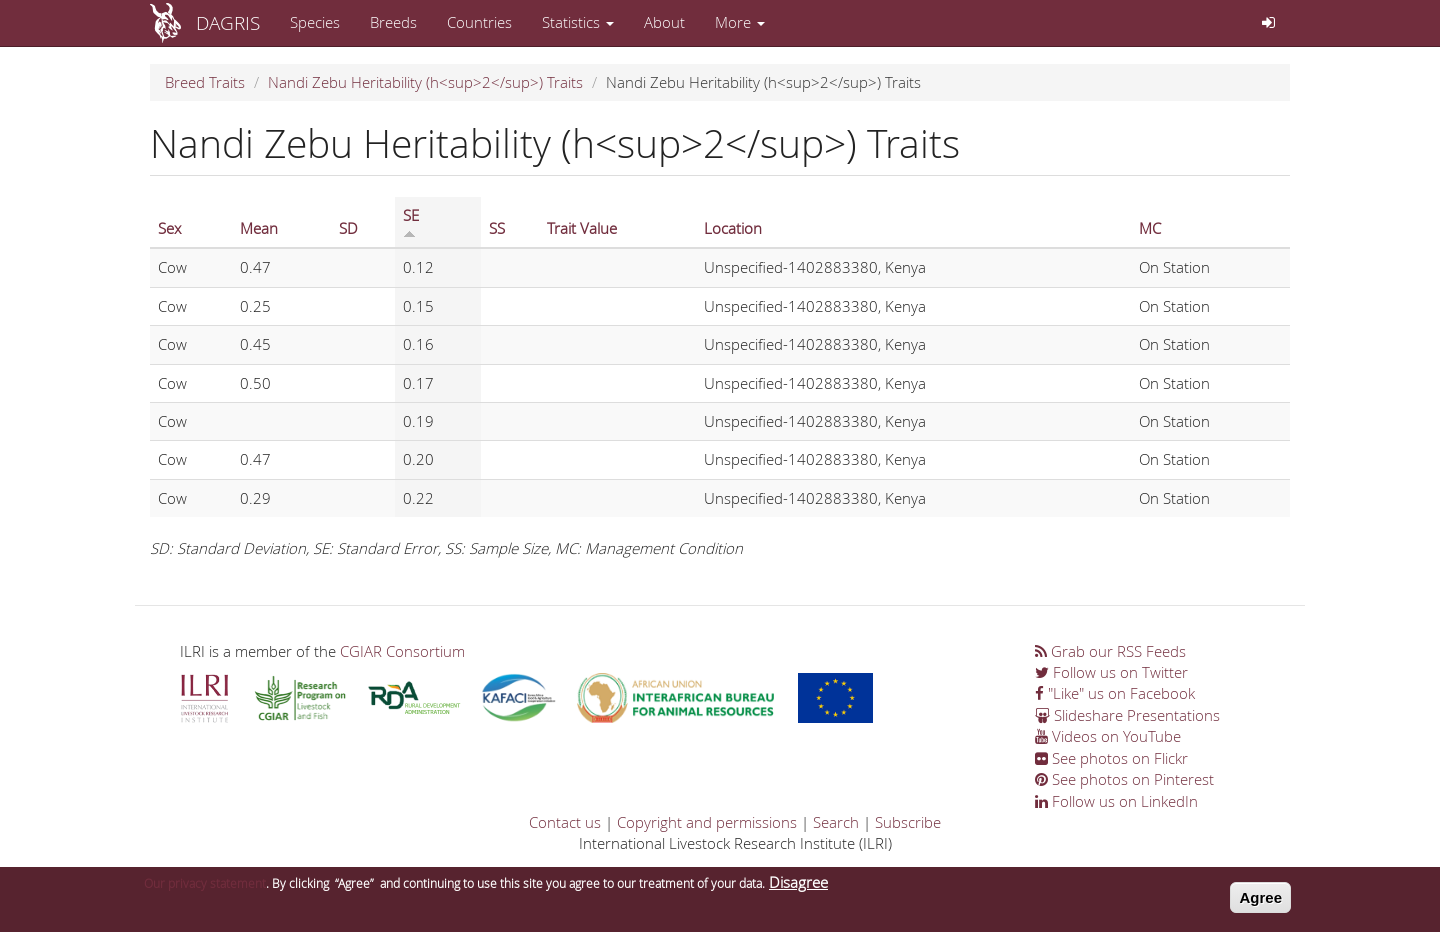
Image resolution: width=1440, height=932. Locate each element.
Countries (479, 22)
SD (348, 228)
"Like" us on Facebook (1115, 693)
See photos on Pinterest (1124, 779)
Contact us (565, 822)
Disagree (798, 886)
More (740, 22)
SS (497, 228)
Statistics (578, 22)
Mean (259, 228)
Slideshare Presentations (1127, 715)
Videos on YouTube (1108, 736)
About (664, 22)
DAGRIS (228, 22)
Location (733, 228)
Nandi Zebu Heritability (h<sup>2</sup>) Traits (425, 82)
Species (315, 22)
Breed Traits (205, 82)
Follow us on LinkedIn (1116, 801)
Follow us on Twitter (1111, 672)
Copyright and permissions (707, 822)
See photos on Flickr (1111, 758)
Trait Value (582, 228)
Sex (169, 228)
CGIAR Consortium (402, 651)
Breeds (393, 22)
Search (836, 822)
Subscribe (908, 822)
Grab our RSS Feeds (1110, 651)
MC (1150, 228)
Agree (1260, 901)
